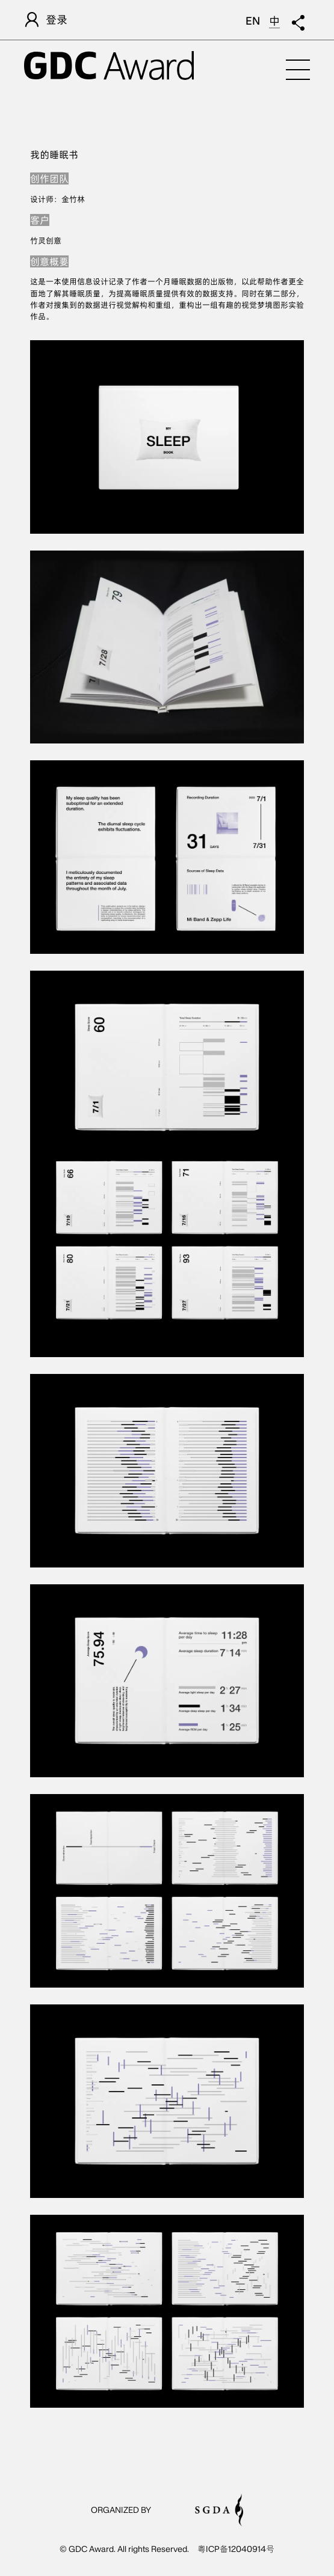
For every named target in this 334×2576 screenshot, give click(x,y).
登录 (45, 20)
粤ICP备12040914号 (235, 2549)
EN (253, 21)
